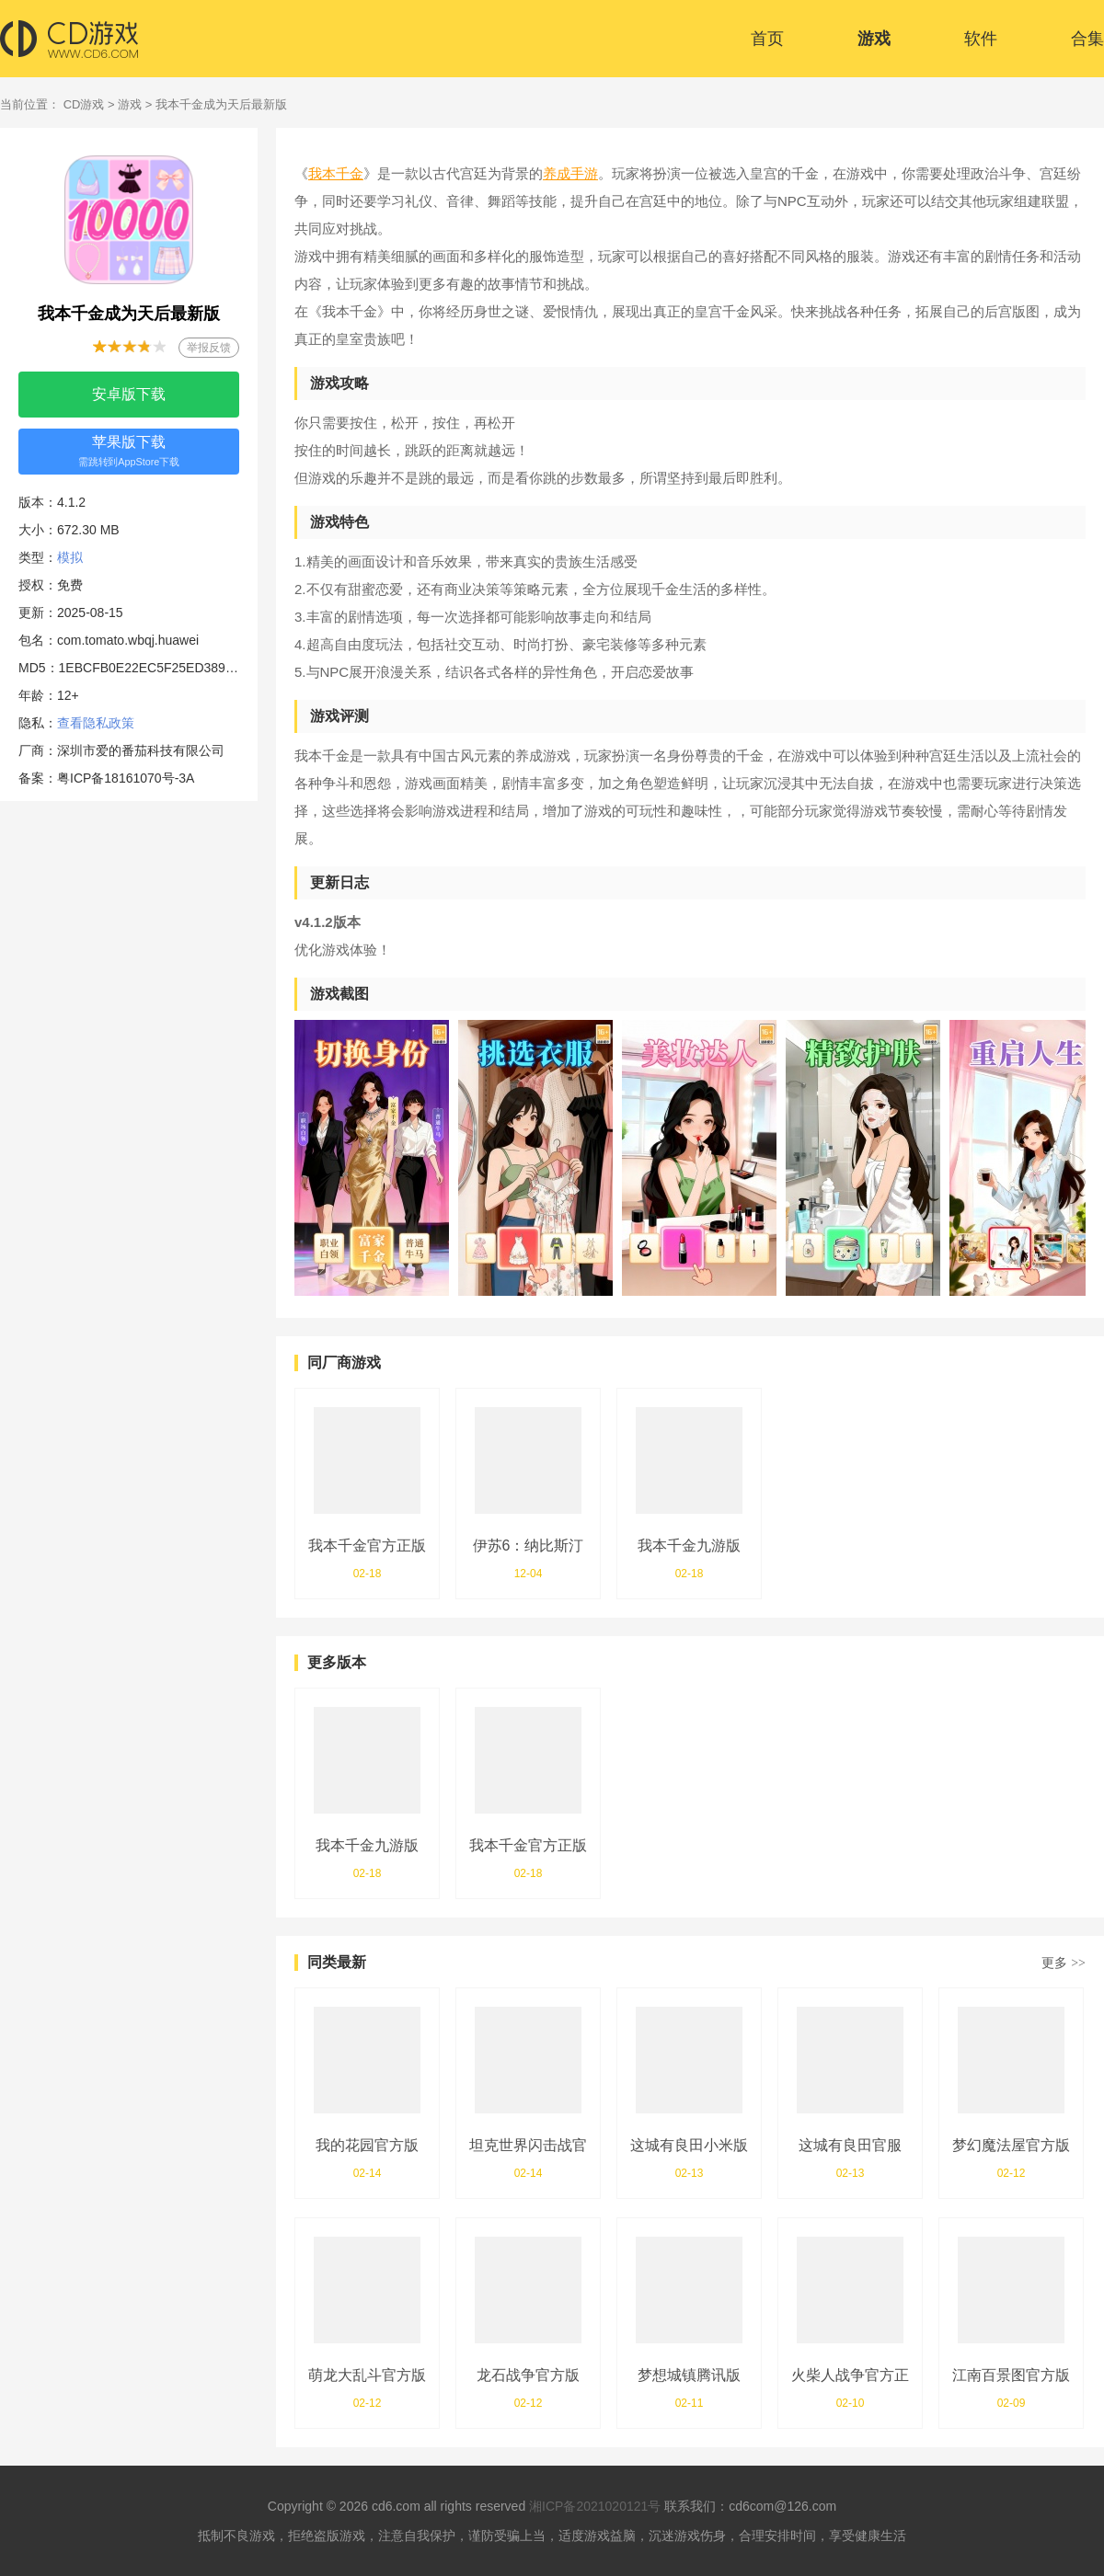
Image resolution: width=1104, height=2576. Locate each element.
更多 (1063, 1962)
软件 (980, 38)
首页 (767, 38)
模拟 (70, 557)
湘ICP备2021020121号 (595, 2506)
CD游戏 (84, 104)
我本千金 (335, 173)
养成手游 (570, 173)
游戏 (874, 38)
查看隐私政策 (95, 723)
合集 (1087, 38)
